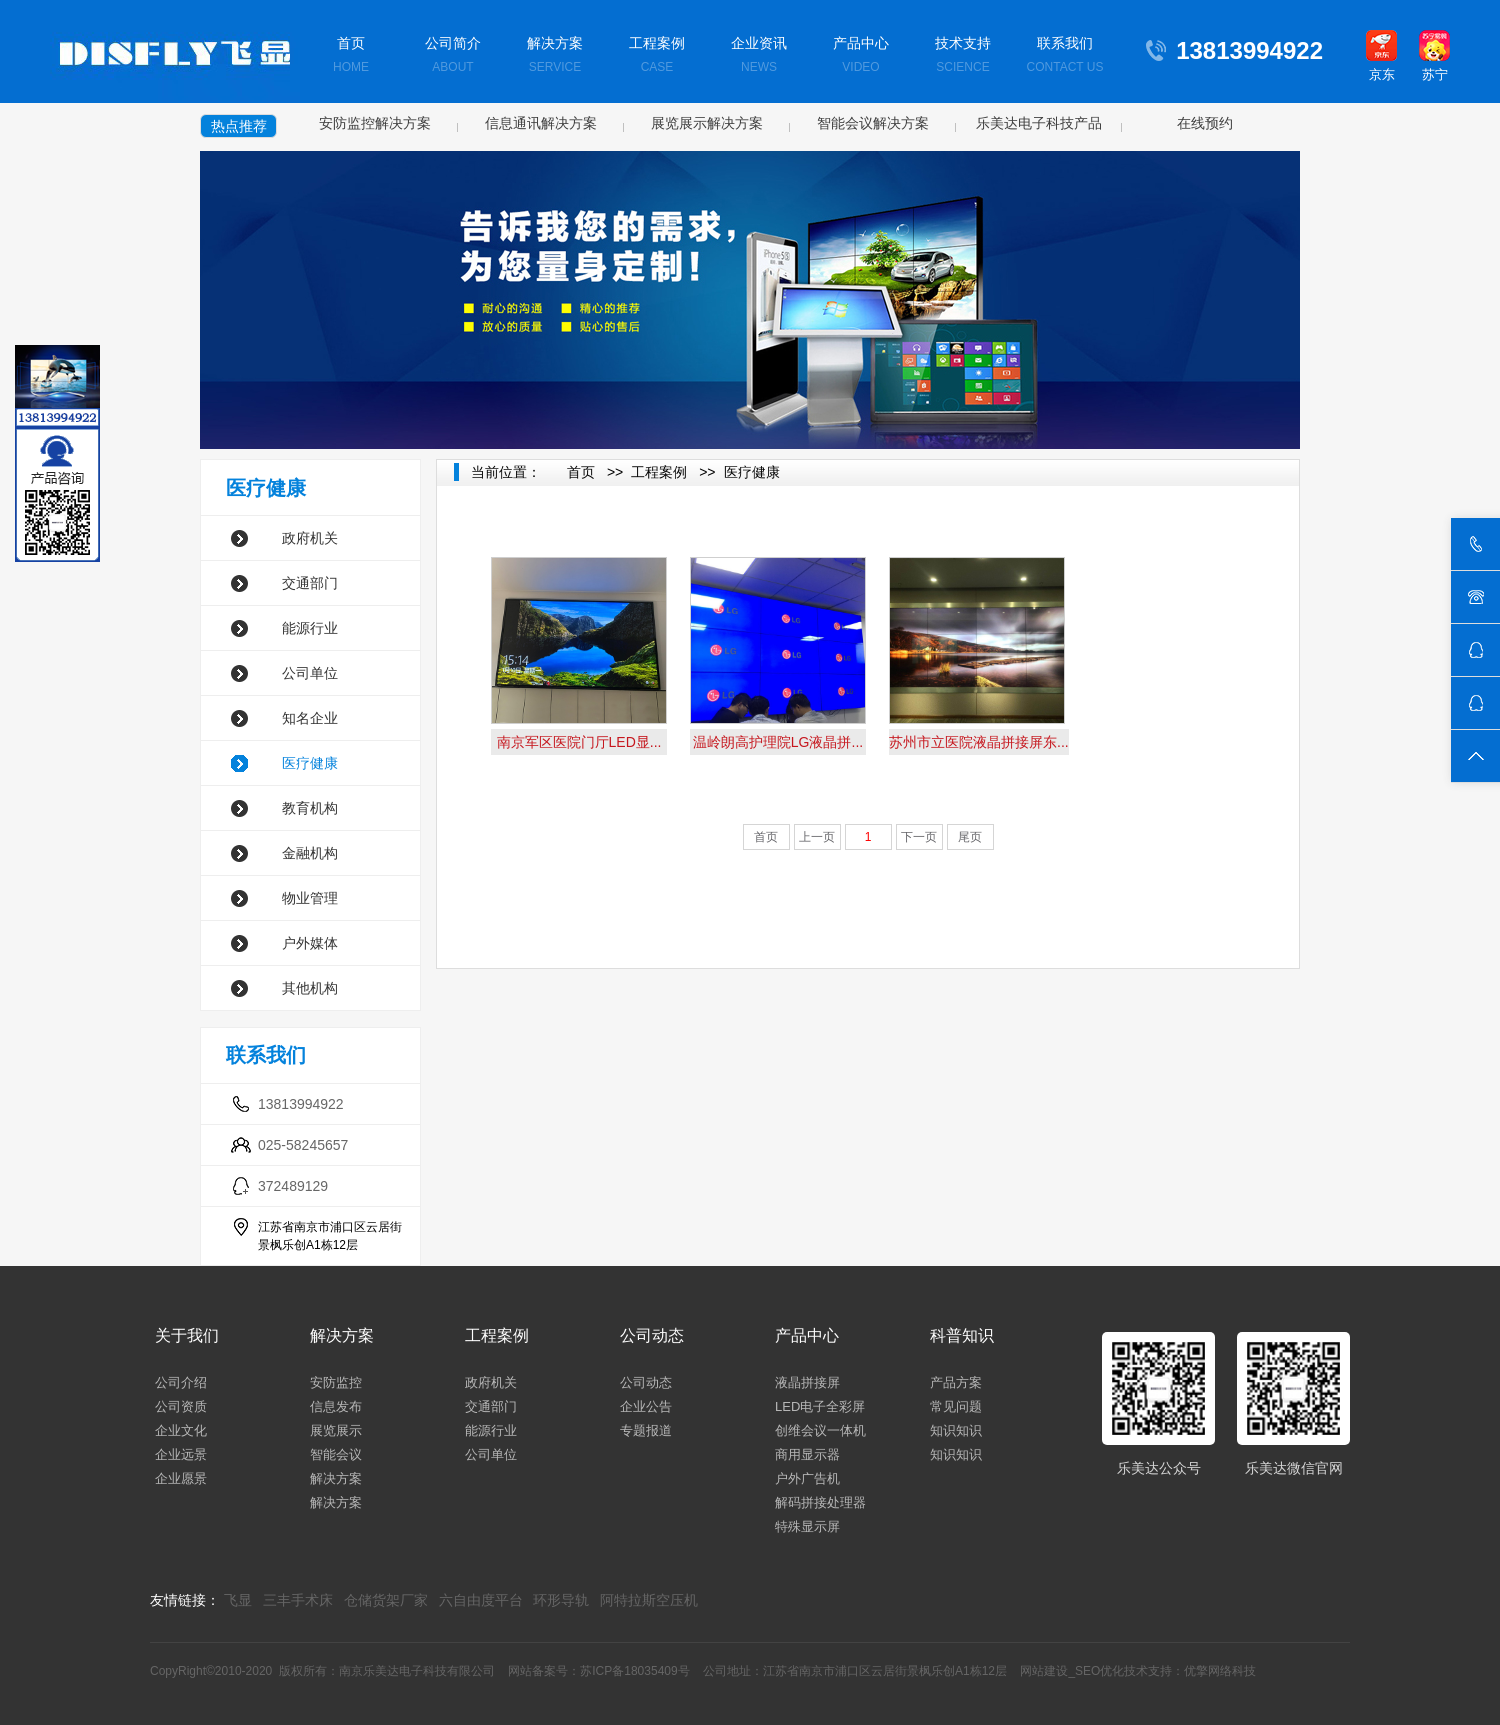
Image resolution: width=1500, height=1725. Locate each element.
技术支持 (963, 56)
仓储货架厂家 (386, 1600)
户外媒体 (310, 943)
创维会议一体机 (820, 1430)
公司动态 (652, 1335)
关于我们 (187, 1335)
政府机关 (310, 538)
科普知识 (962, 1335)
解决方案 (555, 56)
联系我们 (1065, 56)
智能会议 (336, 1454)
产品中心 (861, 56)
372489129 (293, 1186)
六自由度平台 (481, 1600)
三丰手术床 (298, 1600)
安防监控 (336, 1382)
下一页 (919, 837)
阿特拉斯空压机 (649, 1600)
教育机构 (310, 808)
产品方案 (956, 1382)
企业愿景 (181, 1478)
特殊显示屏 (807, 1526)
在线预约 (1205, 123)
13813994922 (301, 1104)
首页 (351, 56)
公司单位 (310, 673)
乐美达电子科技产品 (1039, 123)
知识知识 (956, 1430)
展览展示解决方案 (707, 123)
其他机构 (310, 988)
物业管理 (310, 898)
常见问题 (956, 1406)
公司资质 (181, 1406)
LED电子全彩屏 (820, 1406)
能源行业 (310, 628)
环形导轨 (561, 1600)
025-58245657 (303, 1145)
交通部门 (310, 583)
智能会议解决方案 (873, 123)
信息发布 (336, 1406)
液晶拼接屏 (807, 1382)
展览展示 (336, 1430)
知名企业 (310, 718)
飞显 (238, 1600)
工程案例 (657, 56)
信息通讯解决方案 (541, 123)
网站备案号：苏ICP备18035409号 (598, 1671)
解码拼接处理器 (820, 1502)
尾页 (970, 837)
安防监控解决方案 (375, 123)
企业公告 (646, 1406)
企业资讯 (759, 56)
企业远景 (181, 1454)
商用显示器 (807, 1454)
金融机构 (310, 853)
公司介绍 (181, 1382)
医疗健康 (310, 763)
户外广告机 (807, 1478)
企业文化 (181, 1430)
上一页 (817, 837)
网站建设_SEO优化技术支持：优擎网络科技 (1138, 1671)
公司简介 (453, 56)
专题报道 (646, 1430)
